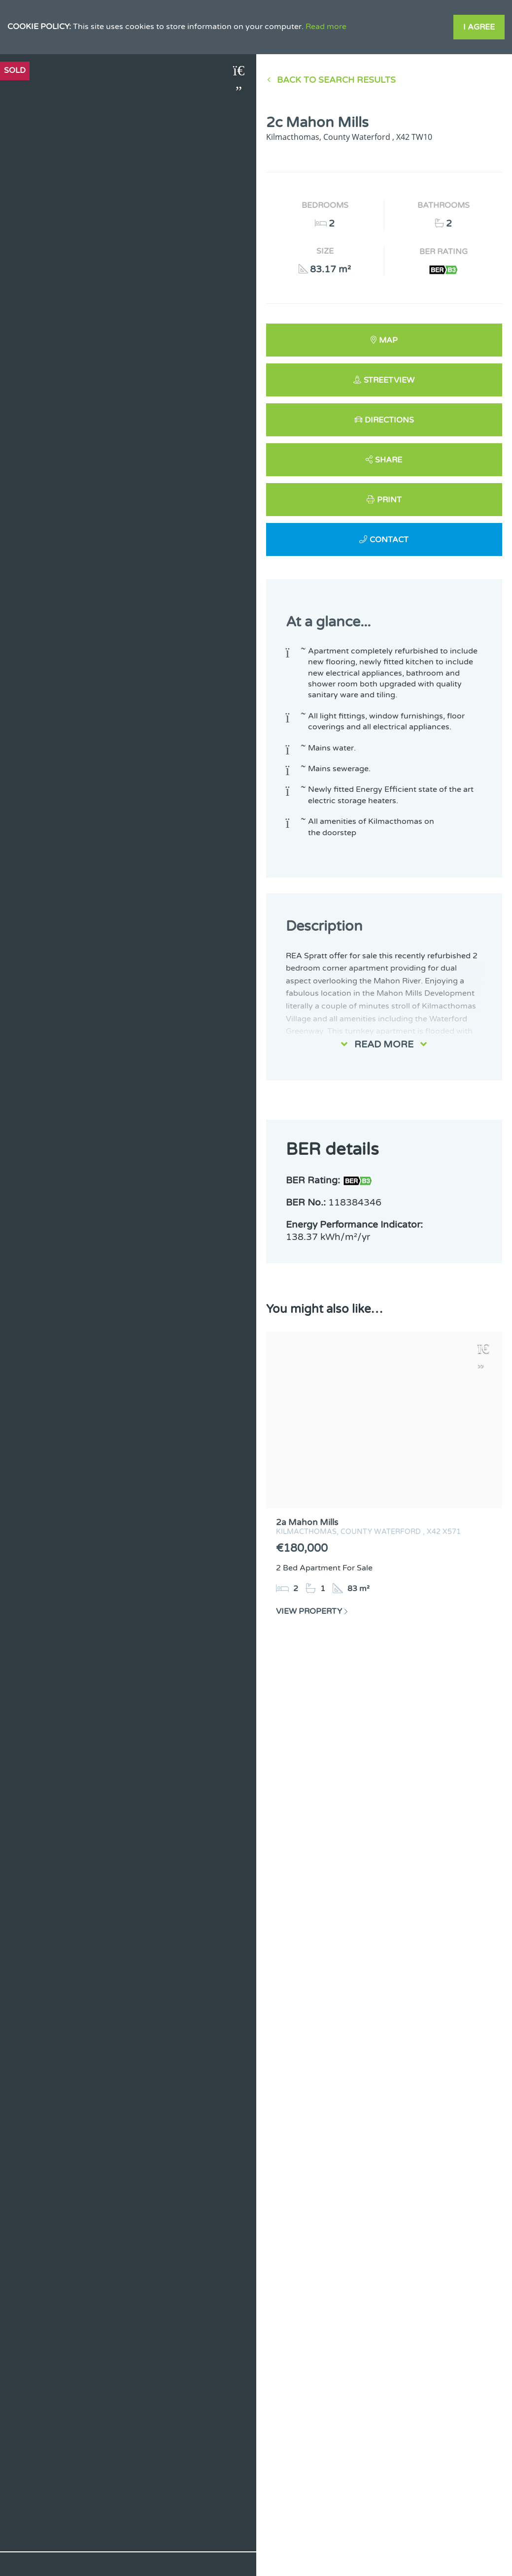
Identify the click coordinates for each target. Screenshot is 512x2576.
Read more (326, 27)
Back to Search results (336, 80)
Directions (389, 420)
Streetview (389, 380)
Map (388, 340)
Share (388, 460)
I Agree (479, 27)
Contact (389, 540)
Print (389, 500)
